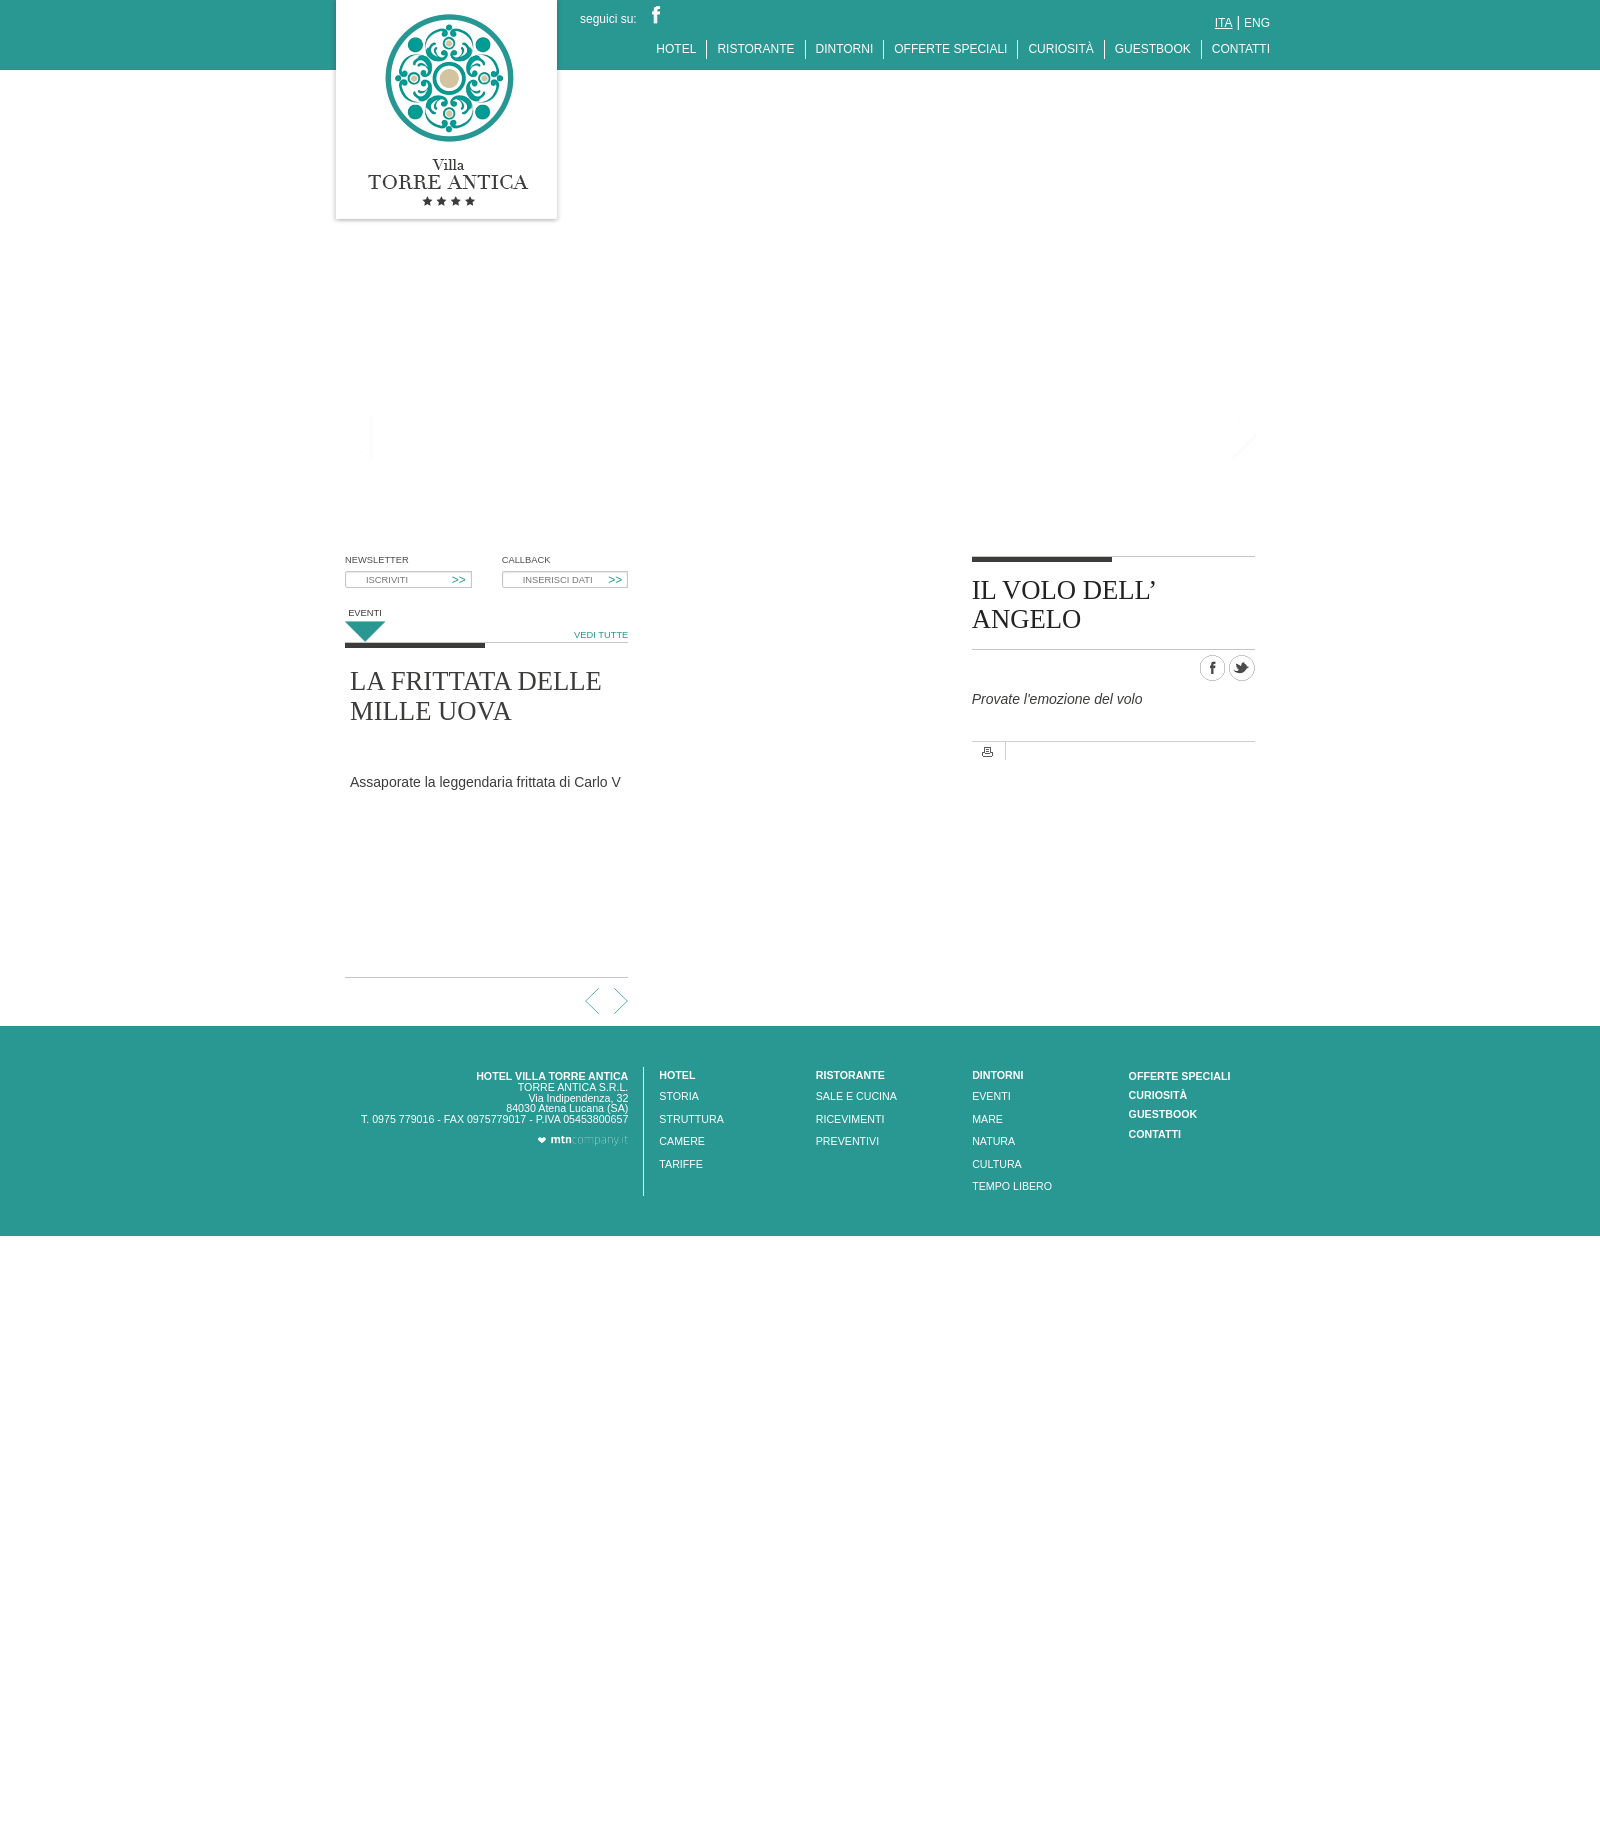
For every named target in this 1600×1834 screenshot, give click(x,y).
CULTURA (997, 1164)
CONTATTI (1241, 49)
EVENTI (991, 1096)
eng (1257, 23)
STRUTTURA (691, 1119)
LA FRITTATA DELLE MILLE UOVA (476, 695)
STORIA (678, 1096)
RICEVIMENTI (850, 1119)
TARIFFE (681, 1164)
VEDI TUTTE (601, 635)
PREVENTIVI (847, 1141)
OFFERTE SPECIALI (950, 49)
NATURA (993, 1141)
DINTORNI (845, 49)
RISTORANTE (755, 49)
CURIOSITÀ (1060, 49)
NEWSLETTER (377, 560)
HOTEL (676, 49)
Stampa (988, 752)
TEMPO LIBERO (1012, 1186)
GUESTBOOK (1153, 49)
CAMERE (682, 1141)
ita (1224, 23)
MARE (987, 1119)
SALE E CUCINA (856, 1096)
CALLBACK (526, 560)
